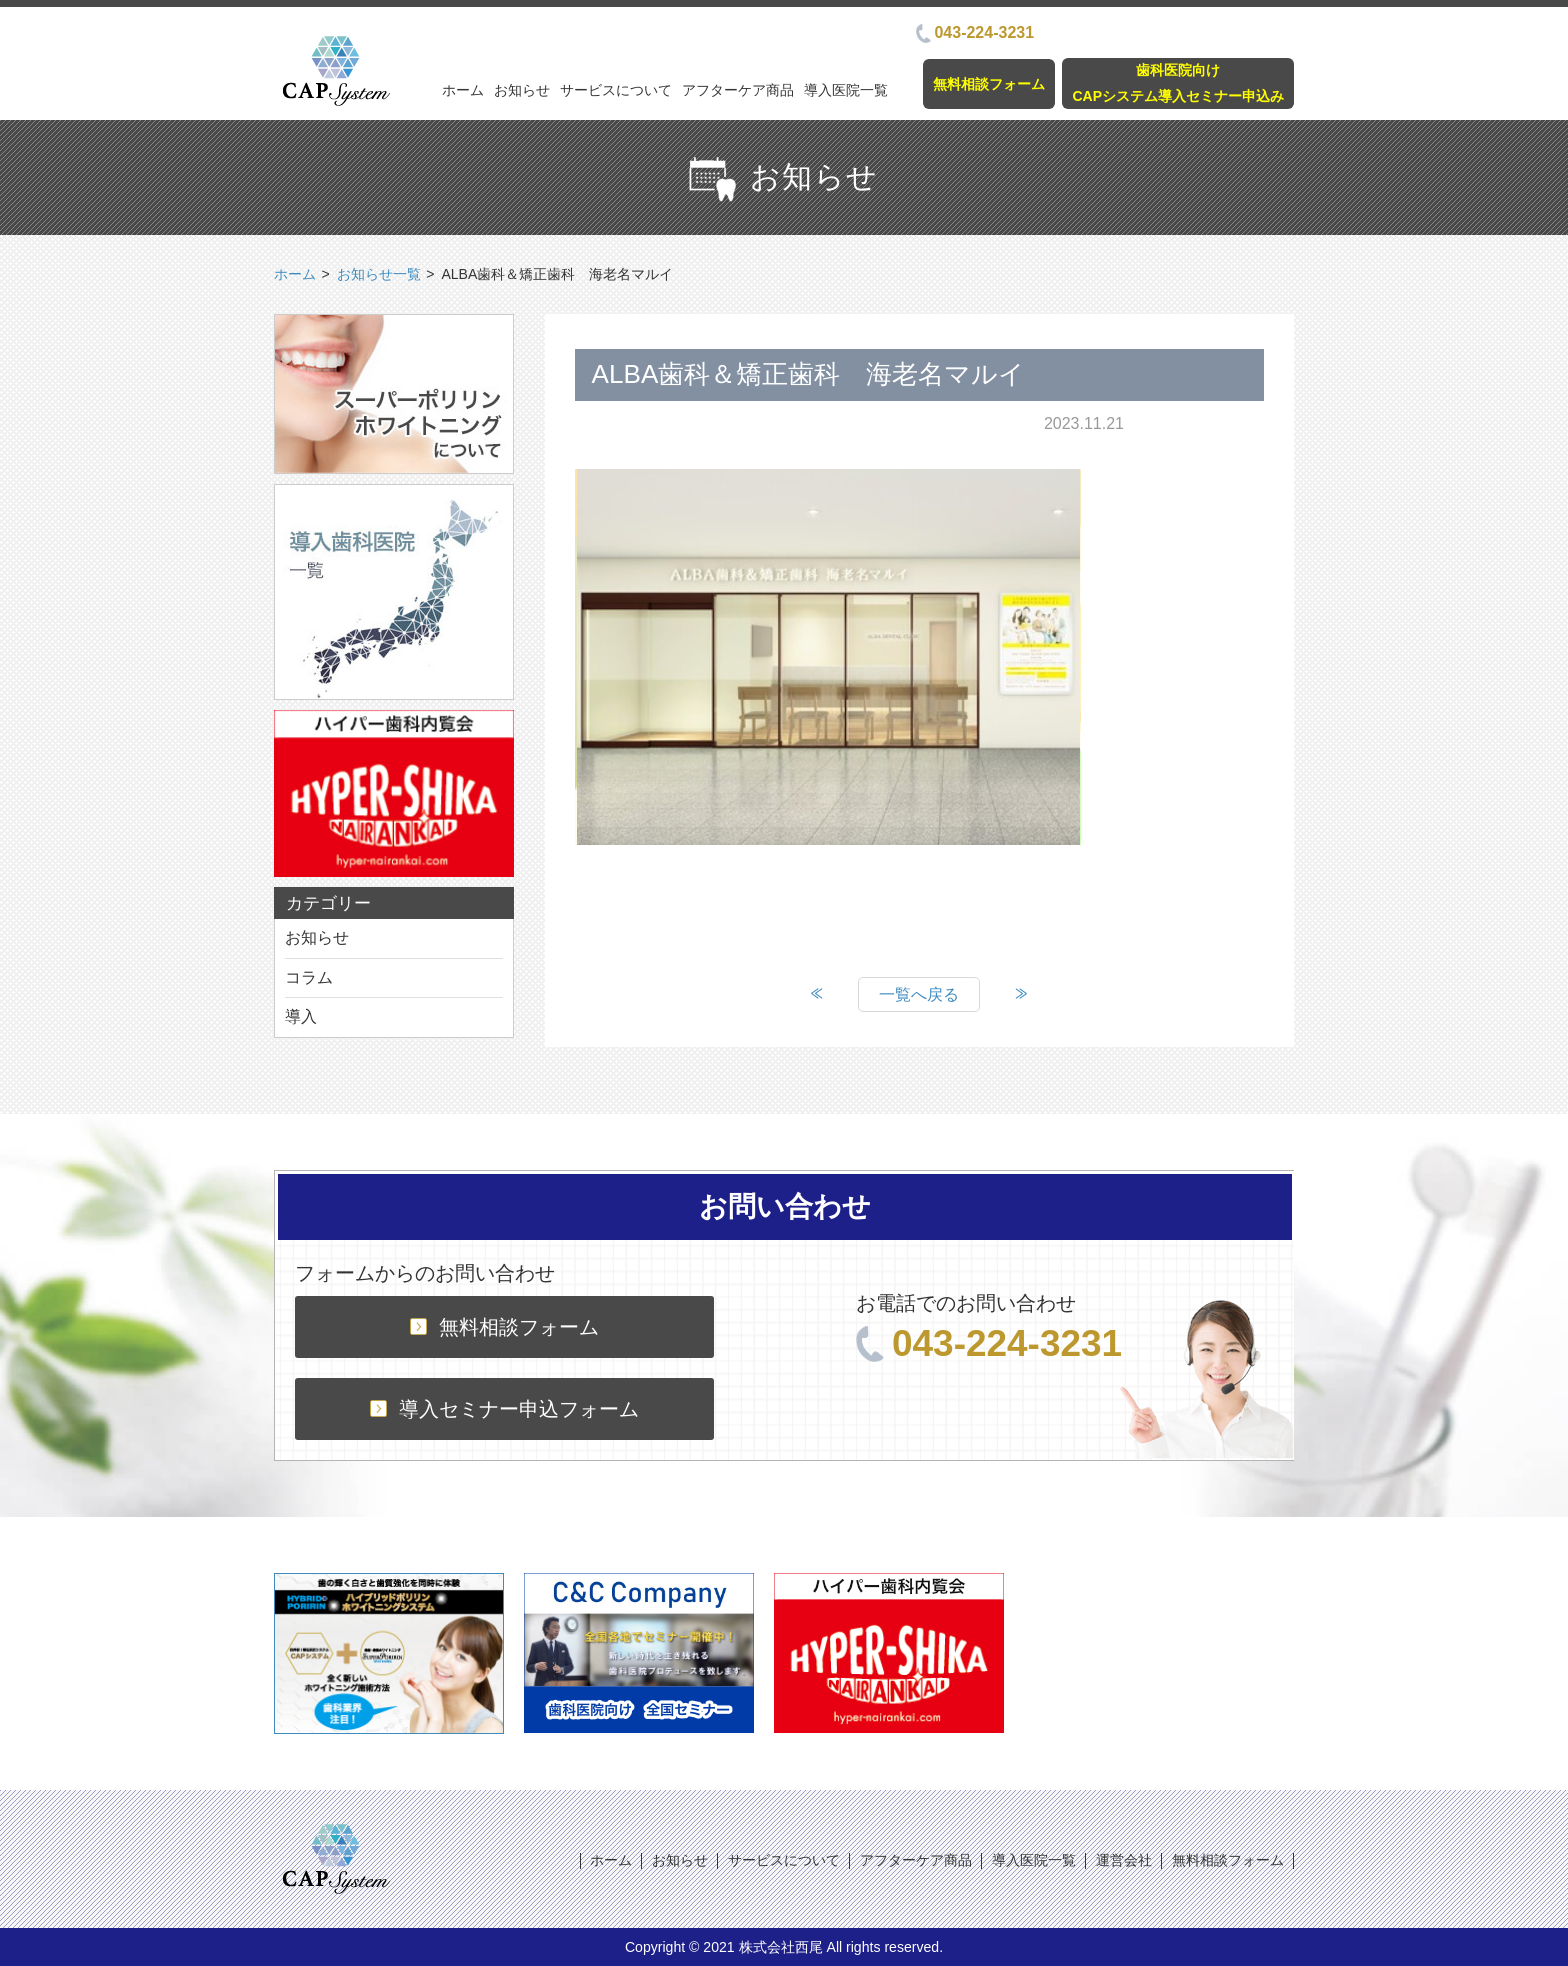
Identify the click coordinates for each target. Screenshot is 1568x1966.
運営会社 (1124, 1860)
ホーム (463, 90)
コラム (309, 977)
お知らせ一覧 (379, 274)
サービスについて (616, 90)
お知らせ (522, 90)
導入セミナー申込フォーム (504, 1409)
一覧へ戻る (919, 994)
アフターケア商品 (738, 90)
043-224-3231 (975, 32)
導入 (301, 1016)
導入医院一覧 (846, 90)
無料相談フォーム (989, 84)
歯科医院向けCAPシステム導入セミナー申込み (1178, 82)
